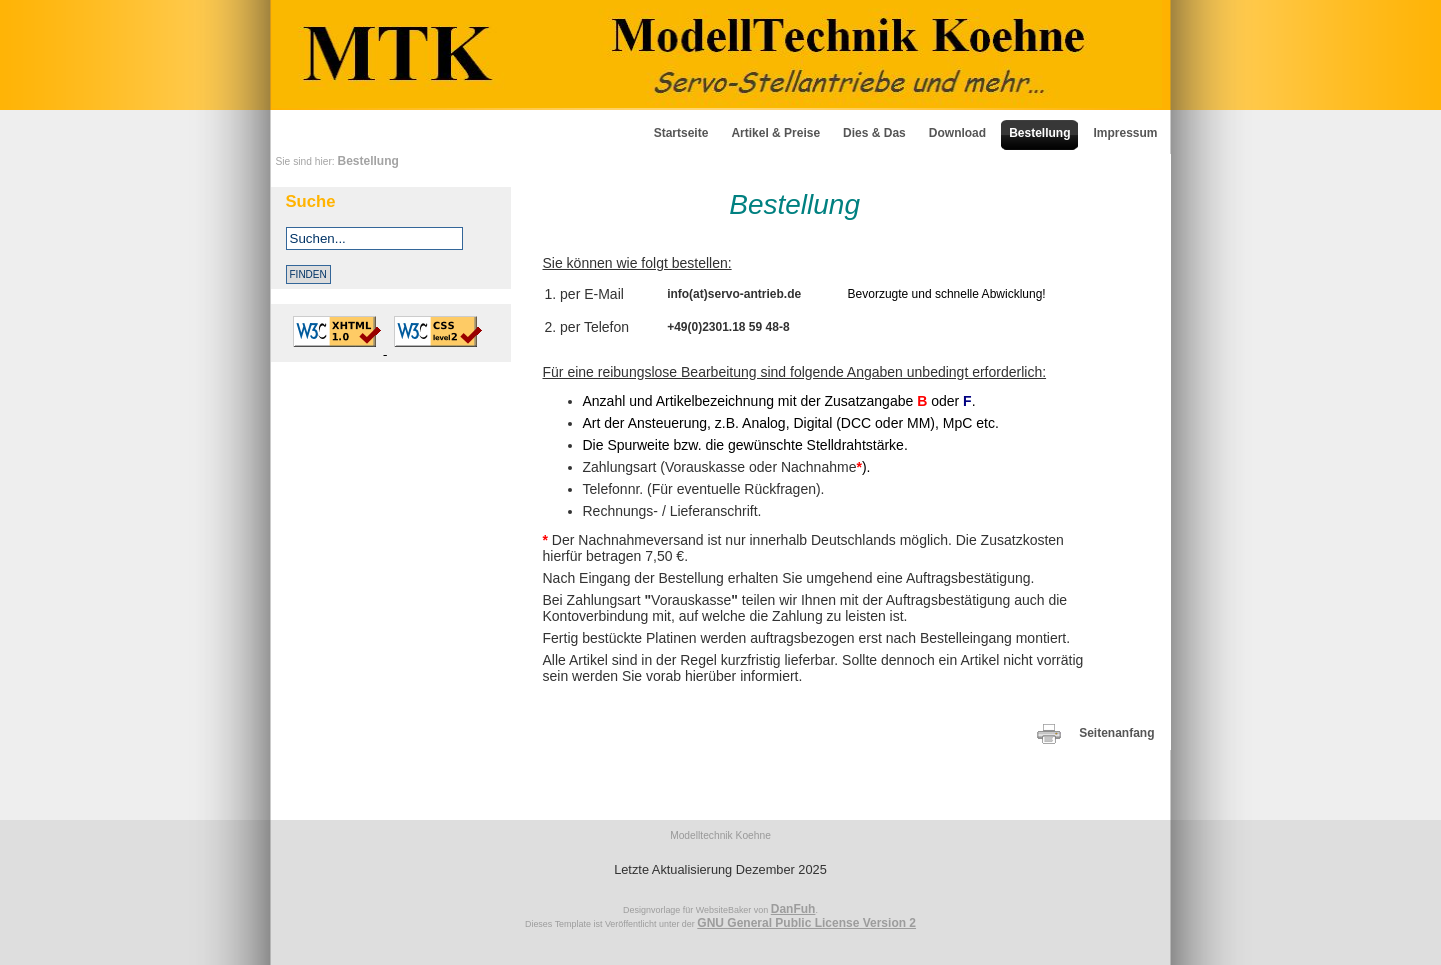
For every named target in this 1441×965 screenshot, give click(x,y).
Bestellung (368, 161)
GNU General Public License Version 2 (806, 923)
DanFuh (793, 909)
